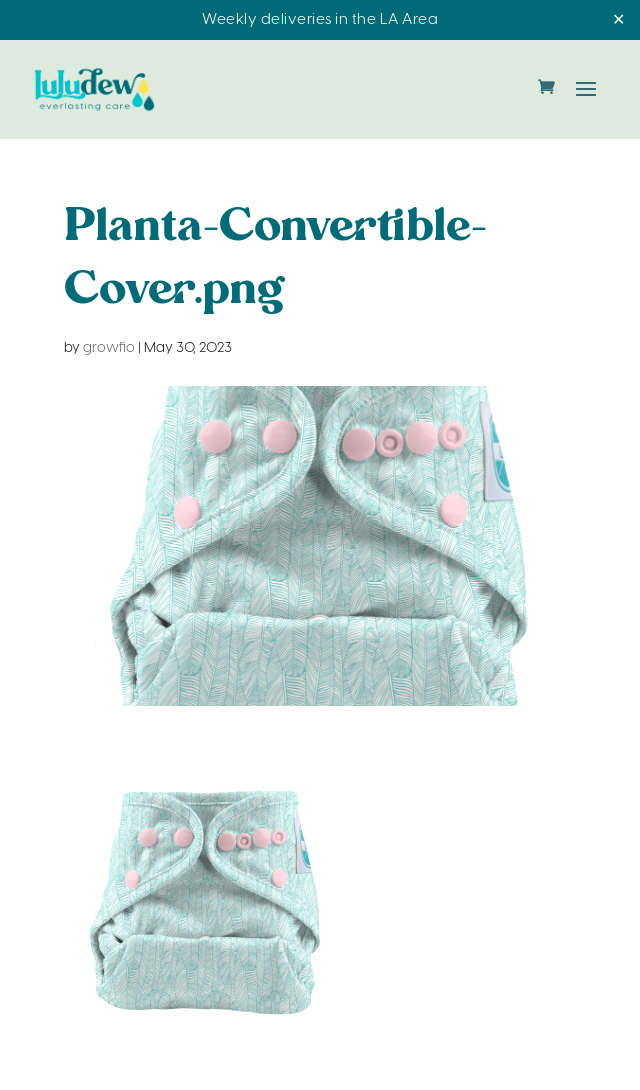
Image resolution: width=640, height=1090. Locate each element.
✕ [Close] (618, 20)
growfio (109, 348)
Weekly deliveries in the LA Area (320, 20)
